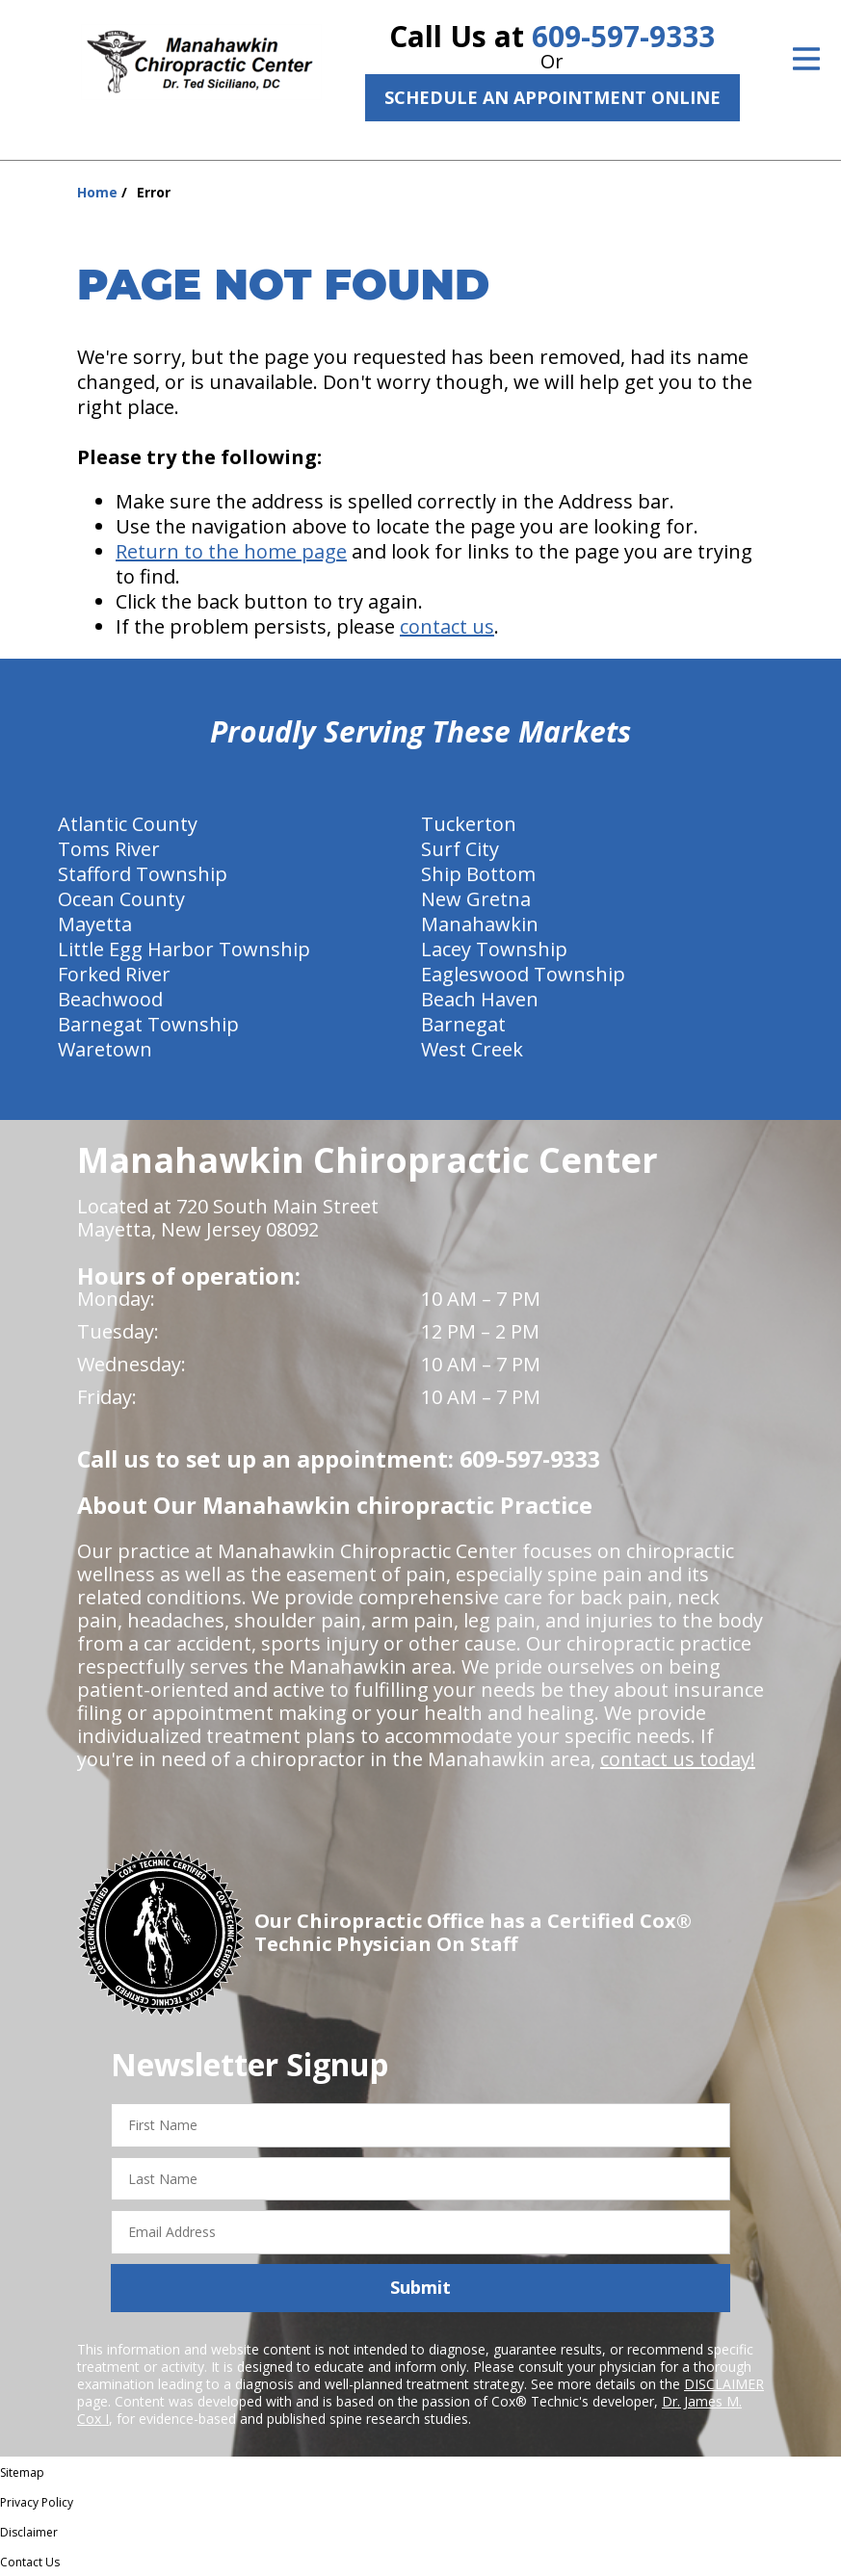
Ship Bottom (478, 874)
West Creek (472, 1049)
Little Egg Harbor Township (184, 949)
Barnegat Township (148, 1024)
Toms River (109, 849)
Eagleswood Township (523, 974)
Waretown (105, 1049)
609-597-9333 (623, 36)
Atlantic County (127, 824)
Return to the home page (231, 551)
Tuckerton (468, 824)
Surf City (460, 849)
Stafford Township (142, 874)
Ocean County (121, 899)
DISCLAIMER (724, 2384)
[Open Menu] (806, 58)
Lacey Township (494, 949)
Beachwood (110, 999)
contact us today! (677, 1759)
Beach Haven (480, 999)
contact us (447, 626)
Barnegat (463, 1024)
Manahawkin (480, 924)
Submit (420, 2287)
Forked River (114, 974)
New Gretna (476, 899)
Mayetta (95, 924)
